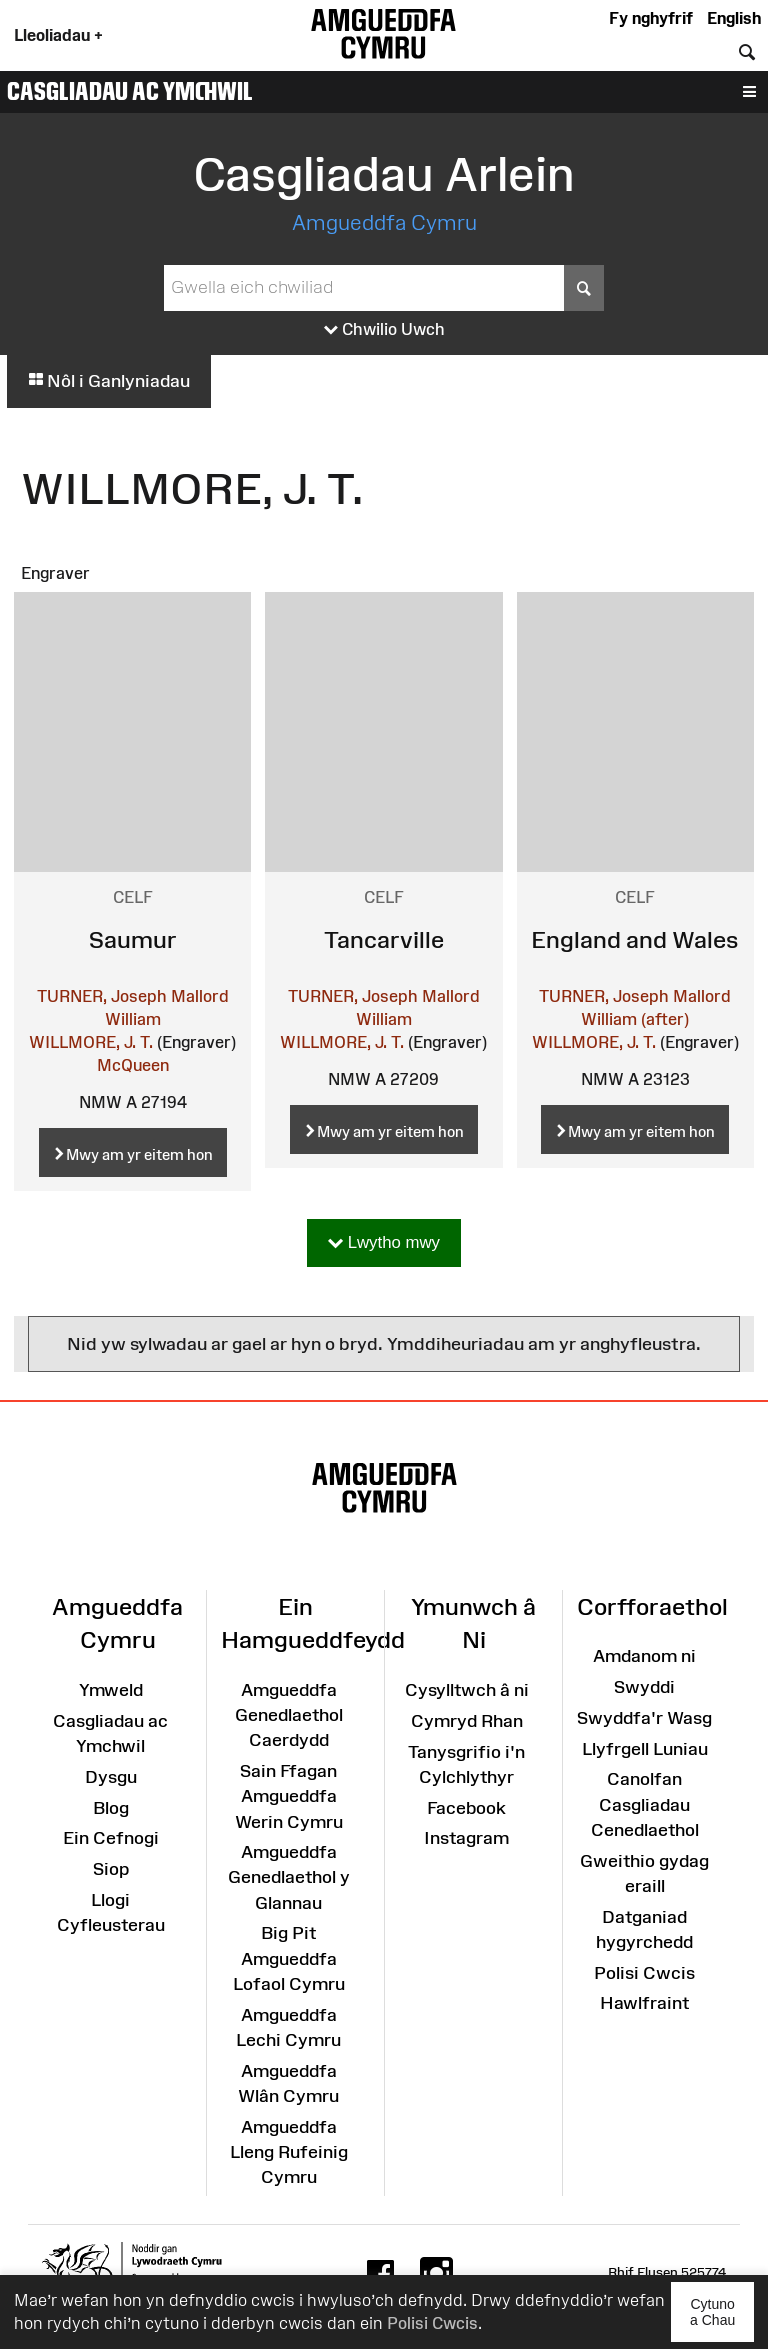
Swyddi (644, 1687)
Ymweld (111, 1690)
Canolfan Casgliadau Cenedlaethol (645, 1804)
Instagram (466, 1838)
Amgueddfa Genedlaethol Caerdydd (289, 1715)
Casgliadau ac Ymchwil (130, 91)
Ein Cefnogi (111, 1838)
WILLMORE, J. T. (91, 1042)
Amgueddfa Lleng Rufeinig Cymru (289, 2152)
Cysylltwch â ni (467, 1690)
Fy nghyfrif (651, 18)
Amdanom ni (644, 1656)
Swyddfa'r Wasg (644, 1718)
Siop (111, 1869)
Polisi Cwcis (432, 2323)
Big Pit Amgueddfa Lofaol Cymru (289, 1958)
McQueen (133, 1065)
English (734, 18)
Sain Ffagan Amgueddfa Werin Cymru (289, 1796)
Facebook (466, 1808)
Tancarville (384, 939)
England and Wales (635, 939)
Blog (111, 1808)
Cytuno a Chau (722, 2319)
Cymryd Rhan (467, 1721)
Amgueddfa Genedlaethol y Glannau (289, 1877)
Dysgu (111, 1777)
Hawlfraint (644, 2003)
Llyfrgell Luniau (645, 1749)
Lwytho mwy (384, 1243)
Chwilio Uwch (384, 330)
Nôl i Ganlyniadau (109, 381)
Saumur (133, 939)
